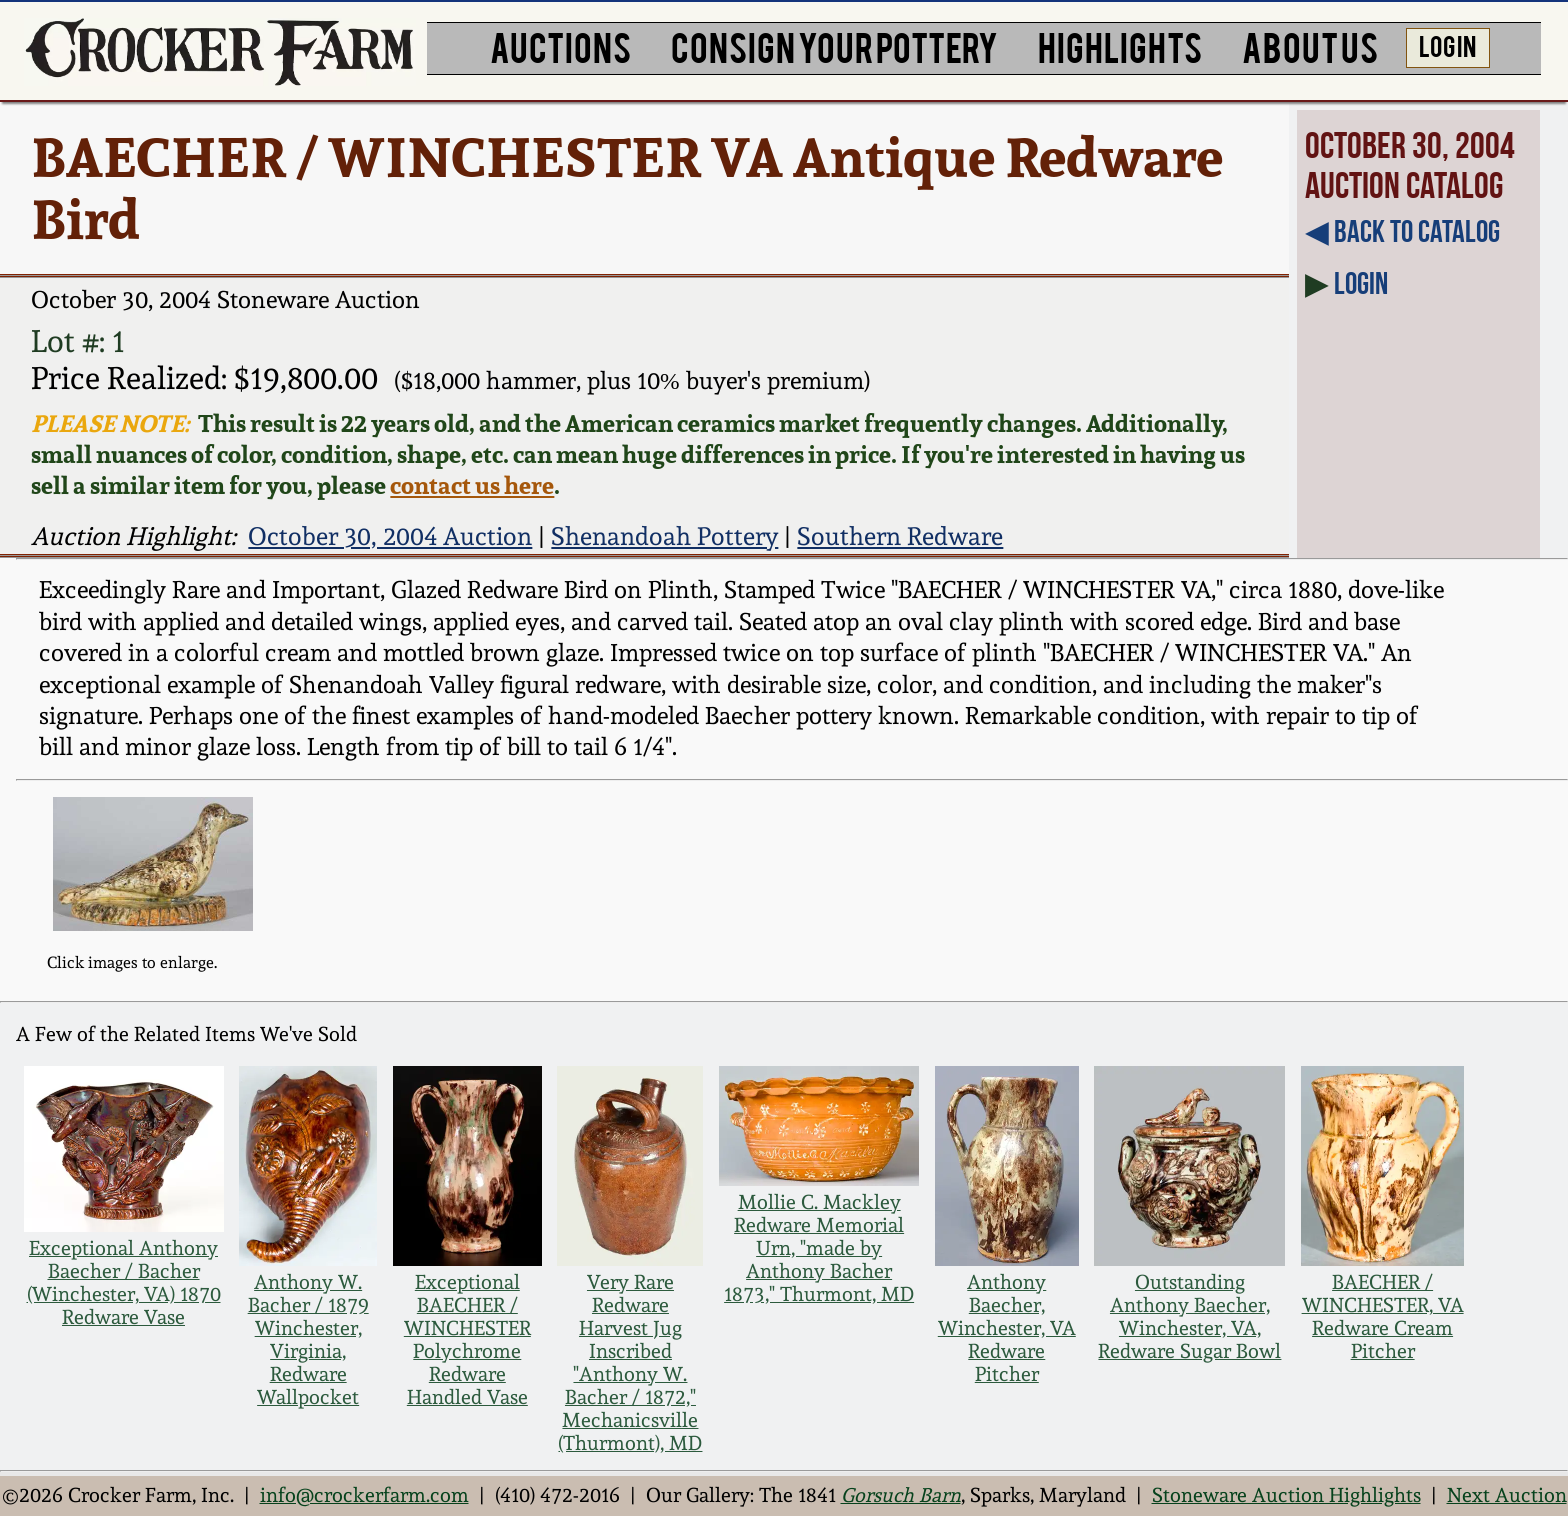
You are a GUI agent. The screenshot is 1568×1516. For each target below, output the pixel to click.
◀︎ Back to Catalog (1402, 231)
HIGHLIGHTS (1120, 45)
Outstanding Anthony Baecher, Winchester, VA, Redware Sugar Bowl (1189, 1317)
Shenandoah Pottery (664, 536)
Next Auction (1507, 1495)
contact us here (472, 485)
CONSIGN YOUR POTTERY (834, 45)
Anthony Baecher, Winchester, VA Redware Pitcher (1007, 1328)
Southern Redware (900, 536)
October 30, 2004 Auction (390, 536)
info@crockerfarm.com (364, 1495)
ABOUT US (1310, 45)
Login (1361, 283)
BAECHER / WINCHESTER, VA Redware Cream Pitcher (1383, 1317)
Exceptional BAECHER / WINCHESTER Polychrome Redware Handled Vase (467, 1340)
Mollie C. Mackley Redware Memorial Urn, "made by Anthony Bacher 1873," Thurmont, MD (819, 1248)
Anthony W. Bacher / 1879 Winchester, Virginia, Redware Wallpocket (308, 1340)
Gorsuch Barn (901, 1495)
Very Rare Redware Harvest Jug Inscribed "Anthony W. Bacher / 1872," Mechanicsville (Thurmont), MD (630, 1363)
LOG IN (1447, 45)
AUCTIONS (560, 45)
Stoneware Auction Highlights (1286, 1495)
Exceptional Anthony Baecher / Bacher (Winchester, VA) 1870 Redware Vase (124, 1283)
